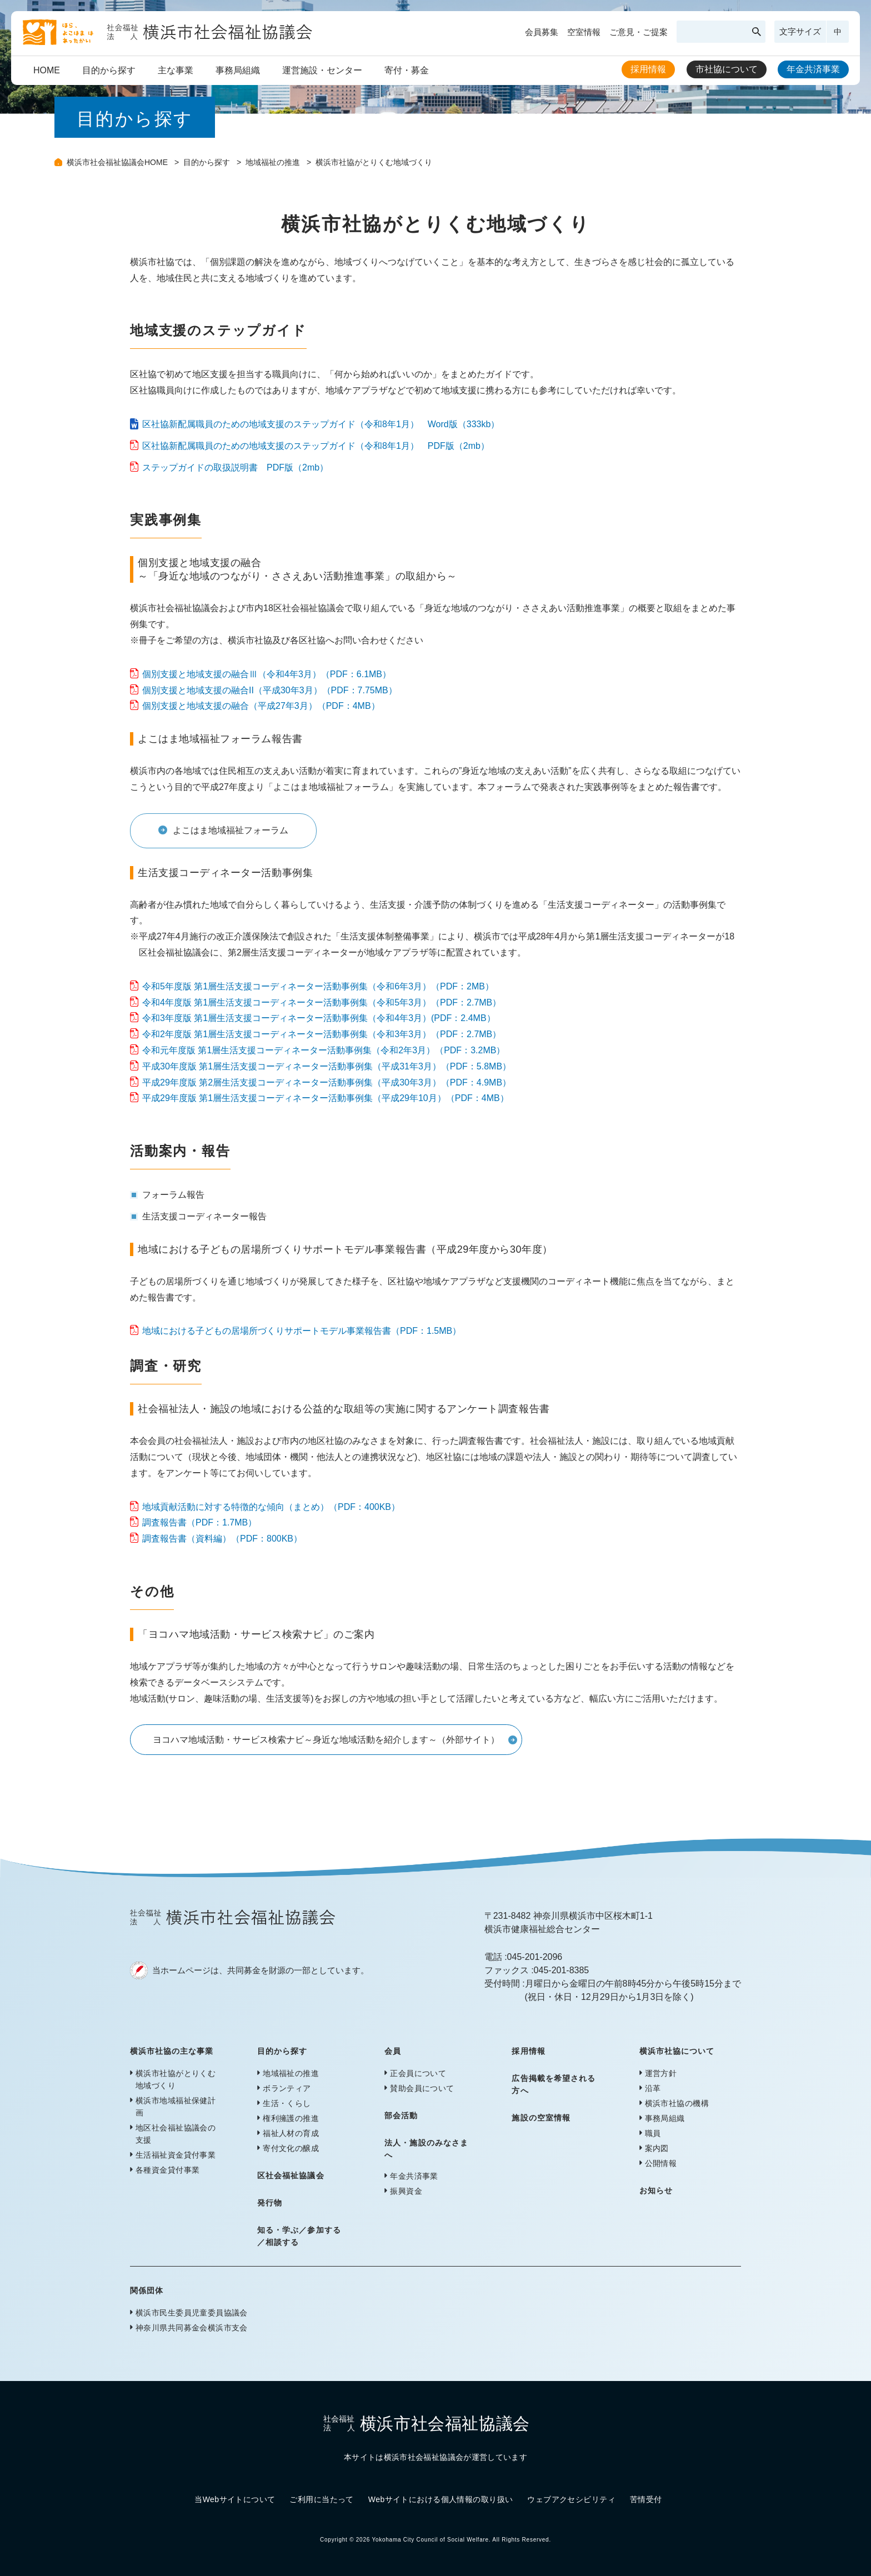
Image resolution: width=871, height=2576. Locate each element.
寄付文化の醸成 (291, 2148)
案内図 (657, 2148)
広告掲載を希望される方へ (553, 2084)
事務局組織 (238, 70)
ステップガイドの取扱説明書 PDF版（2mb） (235, 467)
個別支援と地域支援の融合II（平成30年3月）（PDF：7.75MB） (269, 690)
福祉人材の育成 (291, 2133)
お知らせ (656, 2190)
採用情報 (648, 69)
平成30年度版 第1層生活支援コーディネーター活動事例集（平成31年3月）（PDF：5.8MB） (326, 1066)
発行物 (269, 2202)
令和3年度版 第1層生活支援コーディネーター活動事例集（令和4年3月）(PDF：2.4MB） (318, 1018)
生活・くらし (287, 2103)
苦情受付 (646, 2499)
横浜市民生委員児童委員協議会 (192, 2312)
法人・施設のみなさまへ (426, 2148)
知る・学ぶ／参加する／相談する (299, 2236)
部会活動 (401, 2115)
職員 (653, 2133)
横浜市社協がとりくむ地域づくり (176, 2079)
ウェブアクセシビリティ (571, 2499)
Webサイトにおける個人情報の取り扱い (440, 2499)
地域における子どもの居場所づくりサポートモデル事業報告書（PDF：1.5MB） (301, 1330)
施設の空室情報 (541, 2117)
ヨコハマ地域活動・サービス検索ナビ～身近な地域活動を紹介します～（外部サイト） (326, 1739)
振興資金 (406, 2191)
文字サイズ (800, 31)
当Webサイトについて (234, 2499)
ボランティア (287, 2088)
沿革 (653, 2088)
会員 (392, 2051)
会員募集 (541, 32)
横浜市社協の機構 (677, 2103)
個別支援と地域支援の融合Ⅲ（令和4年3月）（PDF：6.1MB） (266, 674)
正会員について (418, 2073)
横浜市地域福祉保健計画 (176, 2106)
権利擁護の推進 (291, 2118)
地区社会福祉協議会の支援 (176, 2133)
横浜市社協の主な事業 (172, 2051)
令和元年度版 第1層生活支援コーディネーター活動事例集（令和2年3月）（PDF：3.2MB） (323, 1050)
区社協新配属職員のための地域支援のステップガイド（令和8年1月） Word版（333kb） (320, 424)
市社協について (726, 69)
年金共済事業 (813, 69)
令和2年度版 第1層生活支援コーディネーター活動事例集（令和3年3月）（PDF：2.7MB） (321, 1034)
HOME (46, 70)
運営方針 (661, 2073)
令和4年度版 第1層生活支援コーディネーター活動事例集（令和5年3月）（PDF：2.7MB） (321, 1002)
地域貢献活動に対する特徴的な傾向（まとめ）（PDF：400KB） (271, 1507)
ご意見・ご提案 (638, 32)
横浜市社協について (676, 2051)
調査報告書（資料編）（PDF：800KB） (222, 1538)
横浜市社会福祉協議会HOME (118, 162)
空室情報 (583, 32)
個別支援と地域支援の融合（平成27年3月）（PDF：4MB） (261, 706)
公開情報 (661, 2163)
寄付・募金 (406, 70)
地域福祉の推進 (274, 162)
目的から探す (109, 70)
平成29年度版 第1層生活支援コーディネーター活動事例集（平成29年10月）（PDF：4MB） (325, 1098)
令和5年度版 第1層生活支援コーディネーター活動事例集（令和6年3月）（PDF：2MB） (318, 986)
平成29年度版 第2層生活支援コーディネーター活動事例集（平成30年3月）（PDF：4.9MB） (326, 1082)
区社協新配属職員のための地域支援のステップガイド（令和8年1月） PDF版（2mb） (315, 446)
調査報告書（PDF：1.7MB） (199, 1522)
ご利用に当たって (321, 2499)
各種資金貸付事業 (167, 2169)
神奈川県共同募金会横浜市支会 (192, 2327)
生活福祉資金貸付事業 (176, 2154)
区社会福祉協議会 (290, 2175)
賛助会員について (422, 2088)
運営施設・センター (322, 70)
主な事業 (175, 70)
